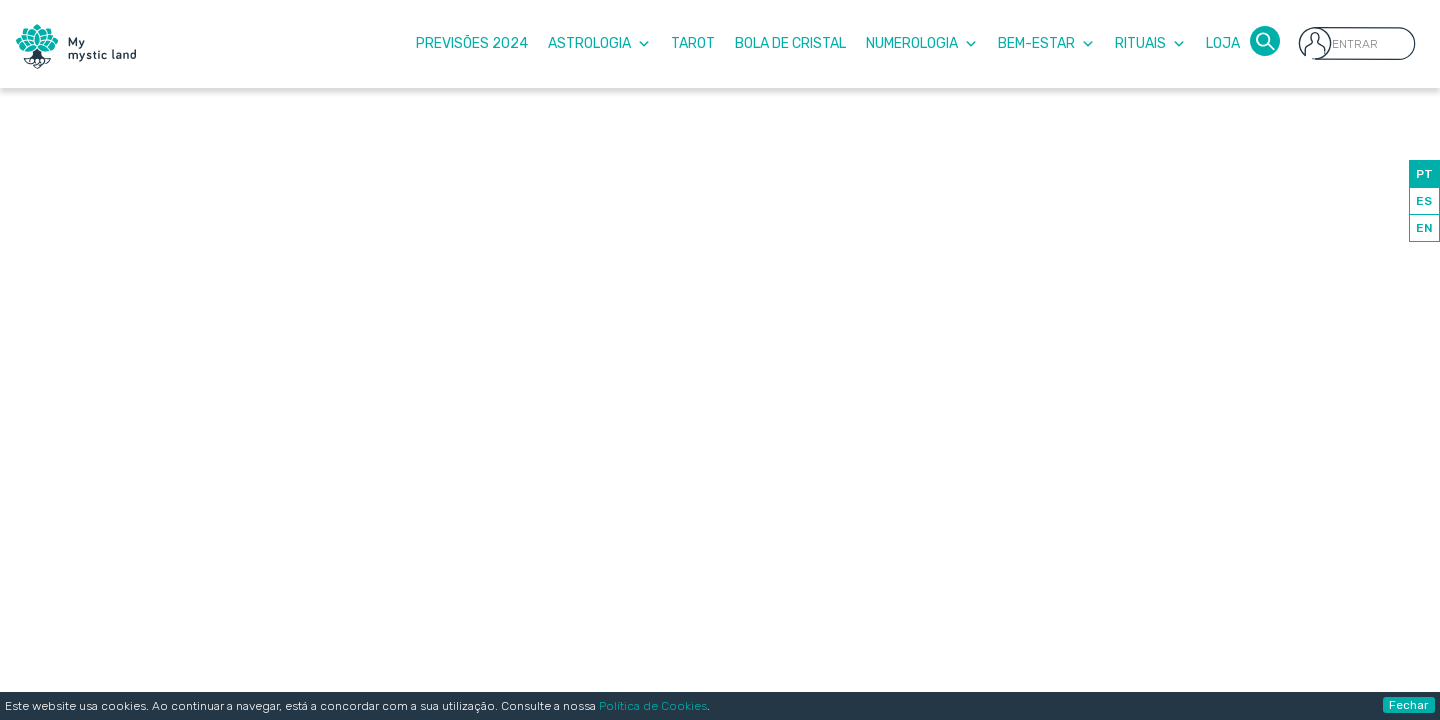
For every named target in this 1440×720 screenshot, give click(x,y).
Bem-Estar (1046, 43)
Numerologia (922, 43)
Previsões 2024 (472, 43)
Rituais (1150, 43)
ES (1424, 201)
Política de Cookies (653, 706)
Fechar (1409, 705)
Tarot (693, 43)
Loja (1223, 43)
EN (1424, 228)
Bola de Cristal (790, 43)
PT (1424, 174)
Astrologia (599, 43)
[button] (1265, 39)
